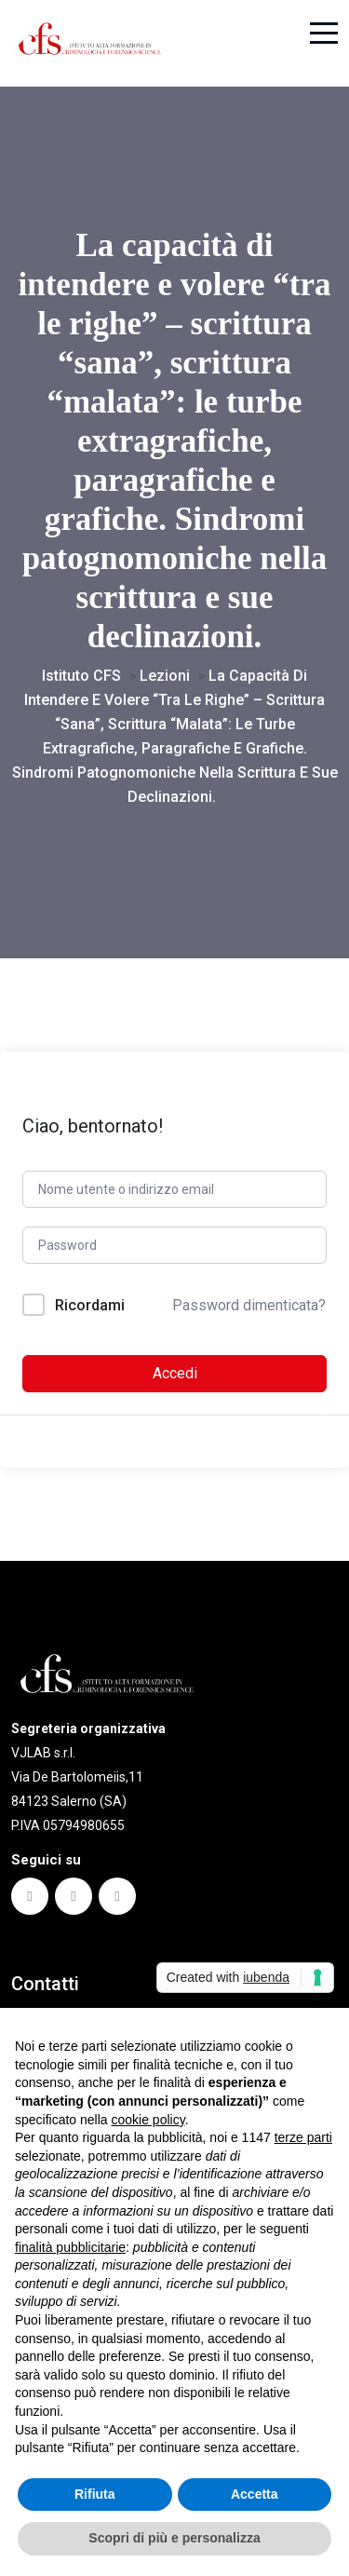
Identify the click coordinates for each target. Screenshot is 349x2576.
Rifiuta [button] (94, 2494)
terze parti (303, 2137)
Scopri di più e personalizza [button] (174, 2537)
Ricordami (90, 1305)
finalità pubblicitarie (70, 2247)
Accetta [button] (254, 2494)
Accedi (175, 1373)
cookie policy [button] (148, 2119)
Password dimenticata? (249, 1305)
